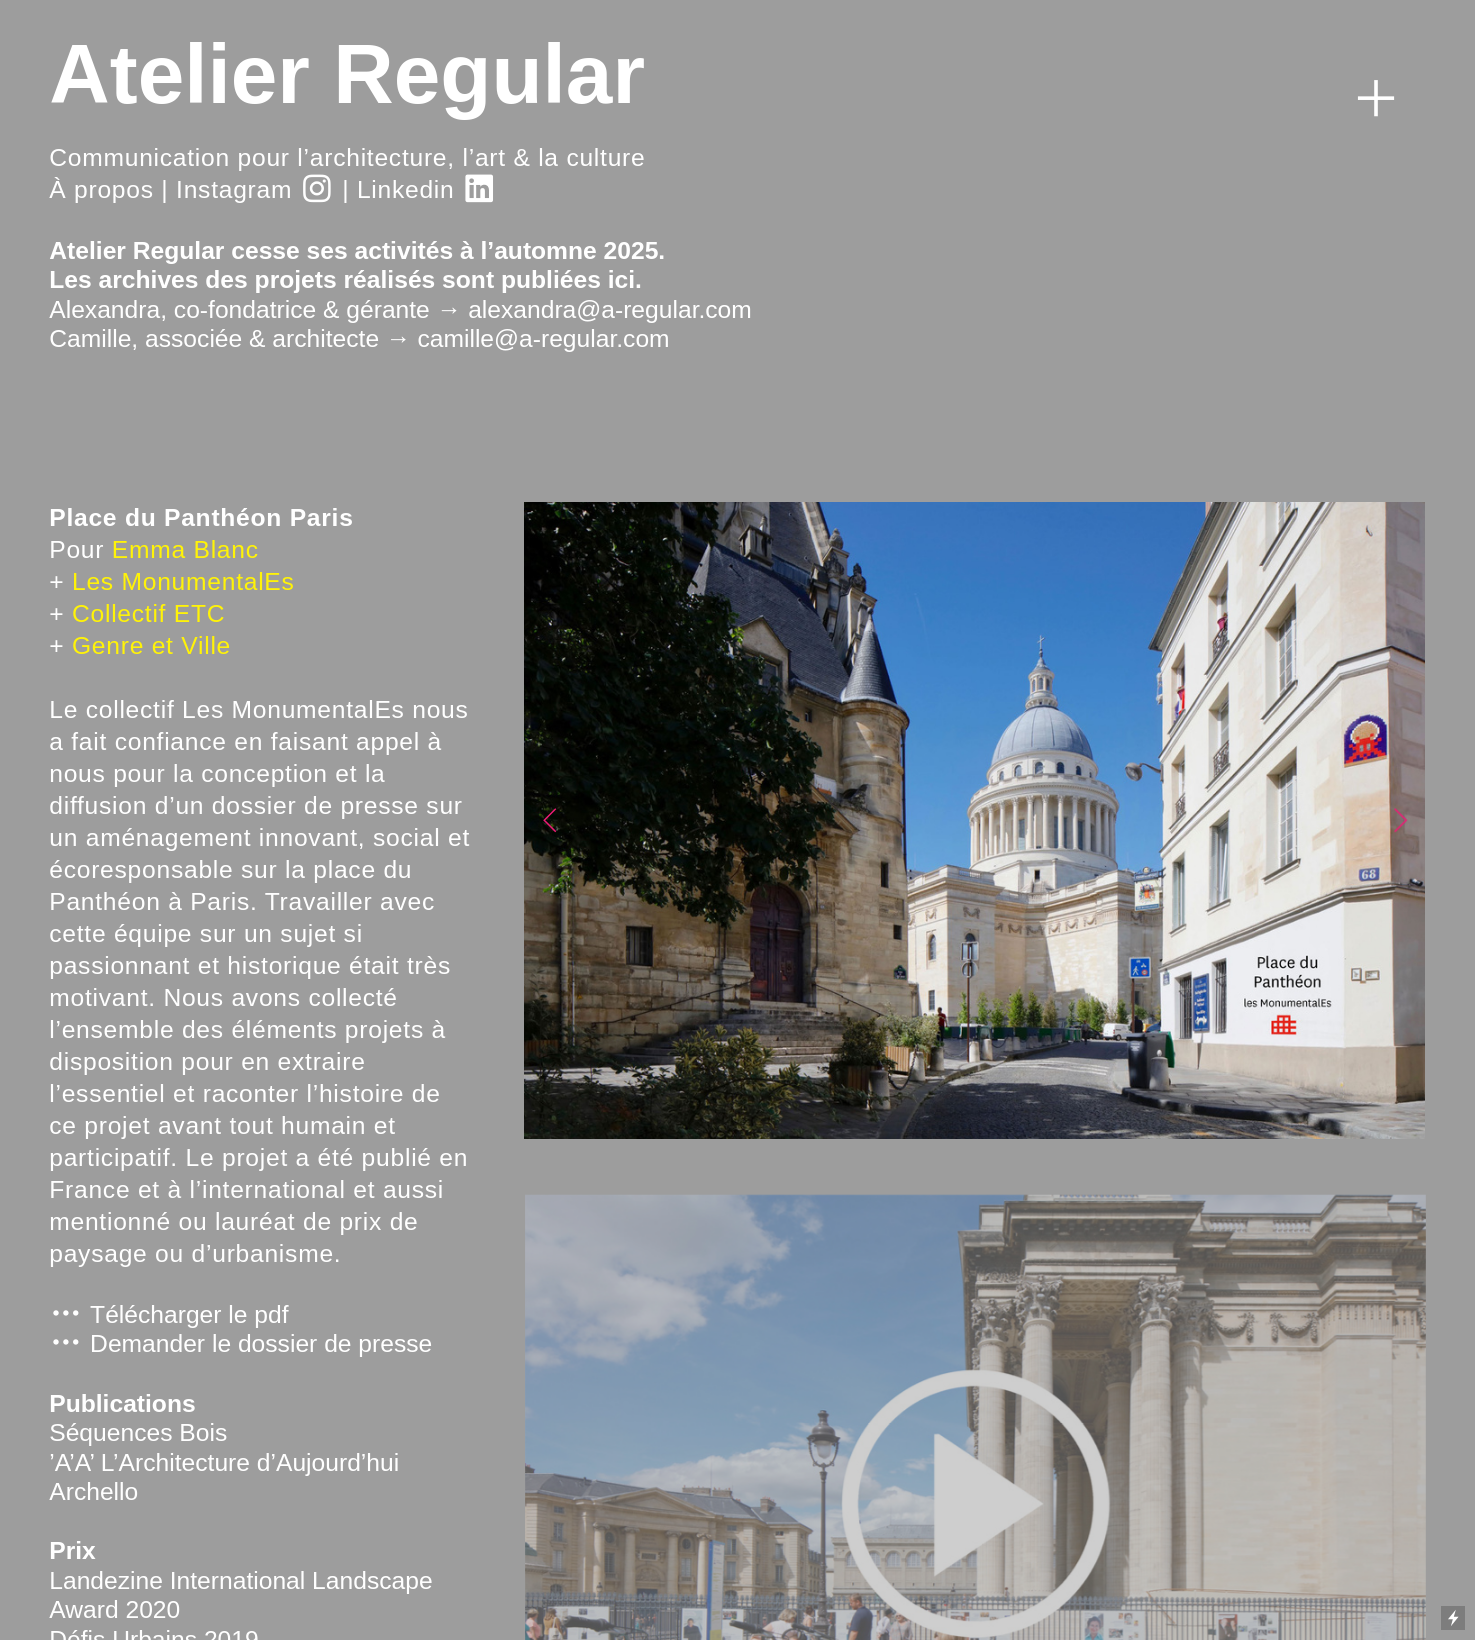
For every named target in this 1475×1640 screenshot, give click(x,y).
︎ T (77, 1314)
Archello (93, 1491)
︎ (317, 189)
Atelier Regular (347, 74)
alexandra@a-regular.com (610, 309)
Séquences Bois (138, 1432)
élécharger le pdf (196, 1314)
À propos (101, 189)
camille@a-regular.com (543, 338)
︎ (479, 189)
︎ (1376, 99)
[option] (974, 820)
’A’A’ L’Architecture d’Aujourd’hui (224, 1462)
